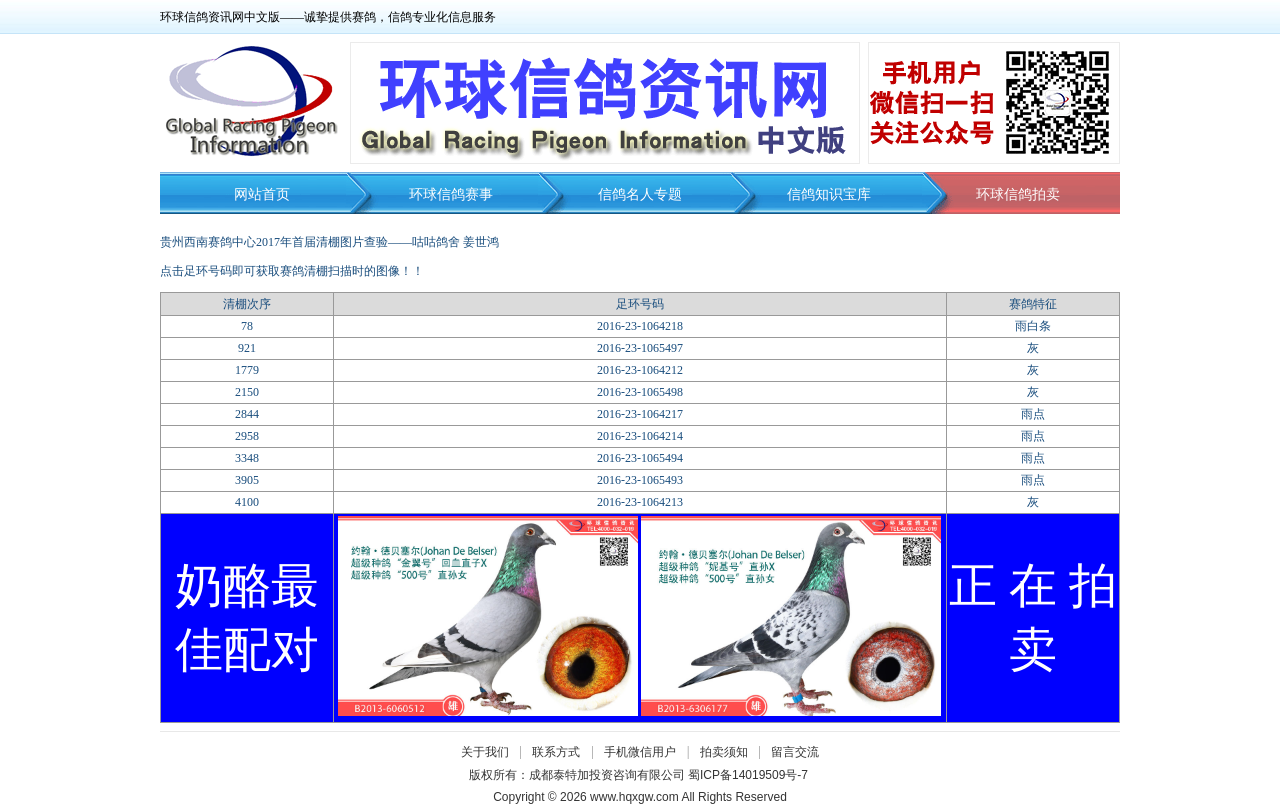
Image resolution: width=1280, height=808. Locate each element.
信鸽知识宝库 (829, 194)
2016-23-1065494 (640, 458)
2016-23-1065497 (640, 348)
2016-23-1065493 (640, 480)
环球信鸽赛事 (451, 194)
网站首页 (262, 194)
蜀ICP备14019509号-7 (748, 775)
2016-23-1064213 (640, 502)
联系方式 (556, 752)
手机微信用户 (640, 752)
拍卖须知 (729, 752)
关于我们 (485, 752)
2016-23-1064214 (640, 436)
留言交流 (795, 752)
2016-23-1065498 (640, 392)
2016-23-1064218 (640, 326)
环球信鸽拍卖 (1018, 194)
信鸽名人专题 (640, 194)
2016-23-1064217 (640, 414)
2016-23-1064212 (640, 370)
